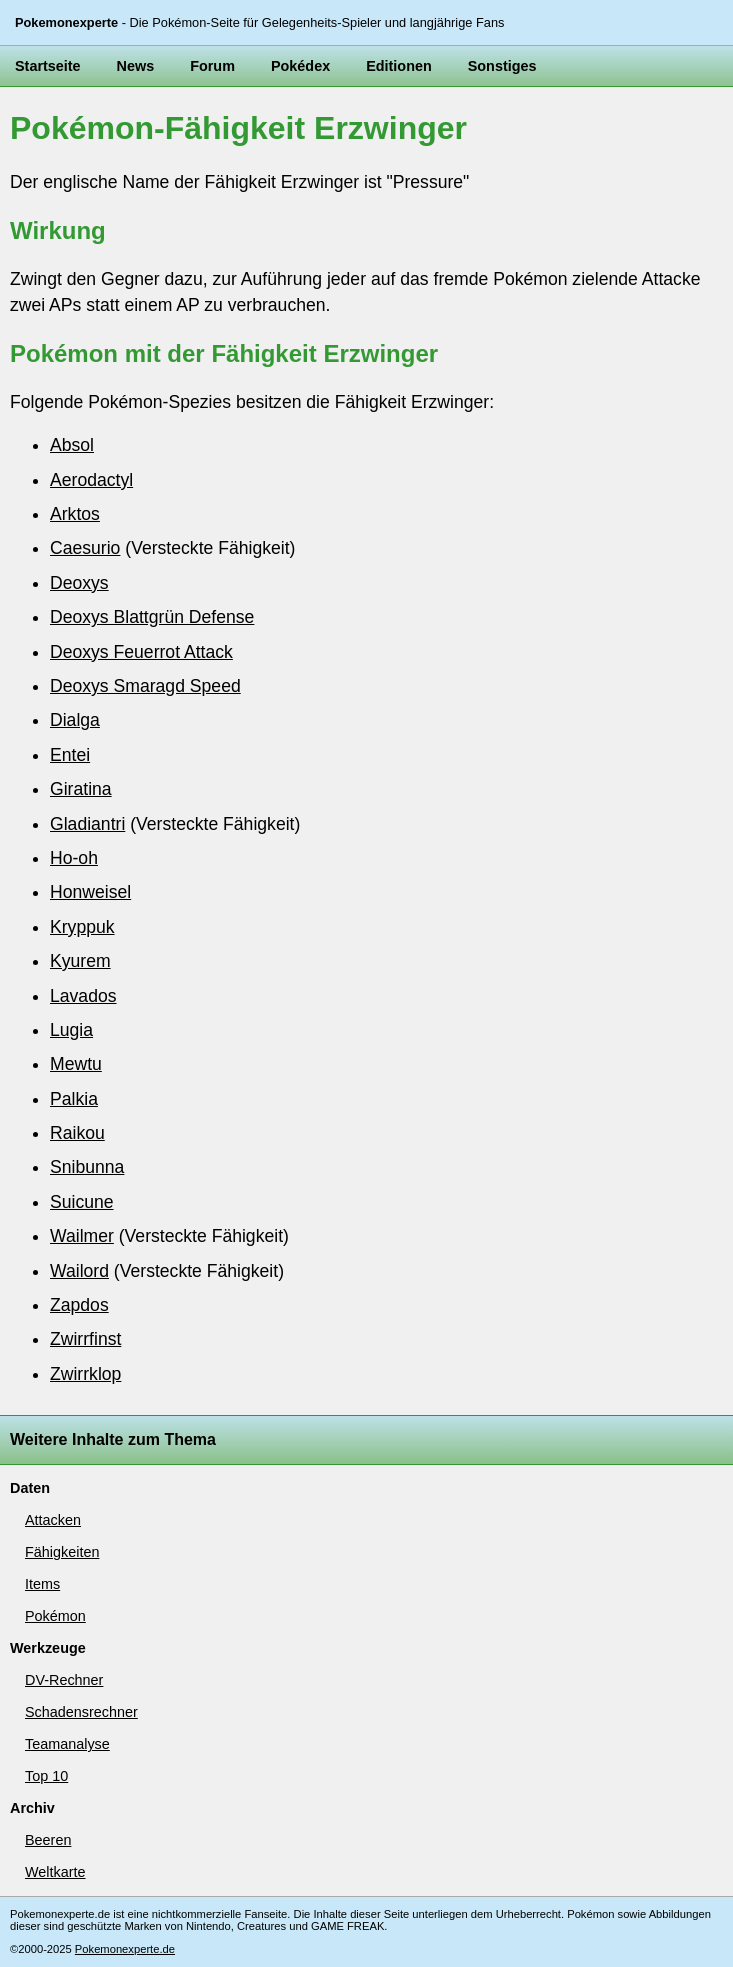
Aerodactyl (91, 480)
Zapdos (79, 1305)
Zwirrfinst (85, 1339)
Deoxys (79, 583)
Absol (72, 445)
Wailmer (82, 1236)
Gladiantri (87, 824)
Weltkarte (55, 1872)
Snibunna (87, 1167)
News (136, 66)
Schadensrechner (81, 1712)
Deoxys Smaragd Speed (145, 686)
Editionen (399, 66)
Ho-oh (74, 858)
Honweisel (90, 892)
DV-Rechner (64, 1680)
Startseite (48, 66)
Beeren (48, 1840)
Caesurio (85, 548)
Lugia (71, 1030)
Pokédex (300, 66)
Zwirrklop (85, 1374)
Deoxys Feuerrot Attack (141, 652)
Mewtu (76, 1064)
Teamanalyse (67, 1744)
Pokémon (55, 1616)
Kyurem (80, 961)
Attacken (53, 1520)
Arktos (75, 514)
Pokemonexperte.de (125, 1949)
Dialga (75, 720)
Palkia (74, 1099)
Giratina (81, 789)
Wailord (79, 1271)
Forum (212, 66)
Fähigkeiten (62, 1552)
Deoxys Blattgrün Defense (152, 617)
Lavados (83, 996)
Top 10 (46, 1776)
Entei (70, 755)
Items (42, 1584)
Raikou (77, 1133)
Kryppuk (82, 927)
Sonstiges (502, 66)
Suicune (82, 1202)
